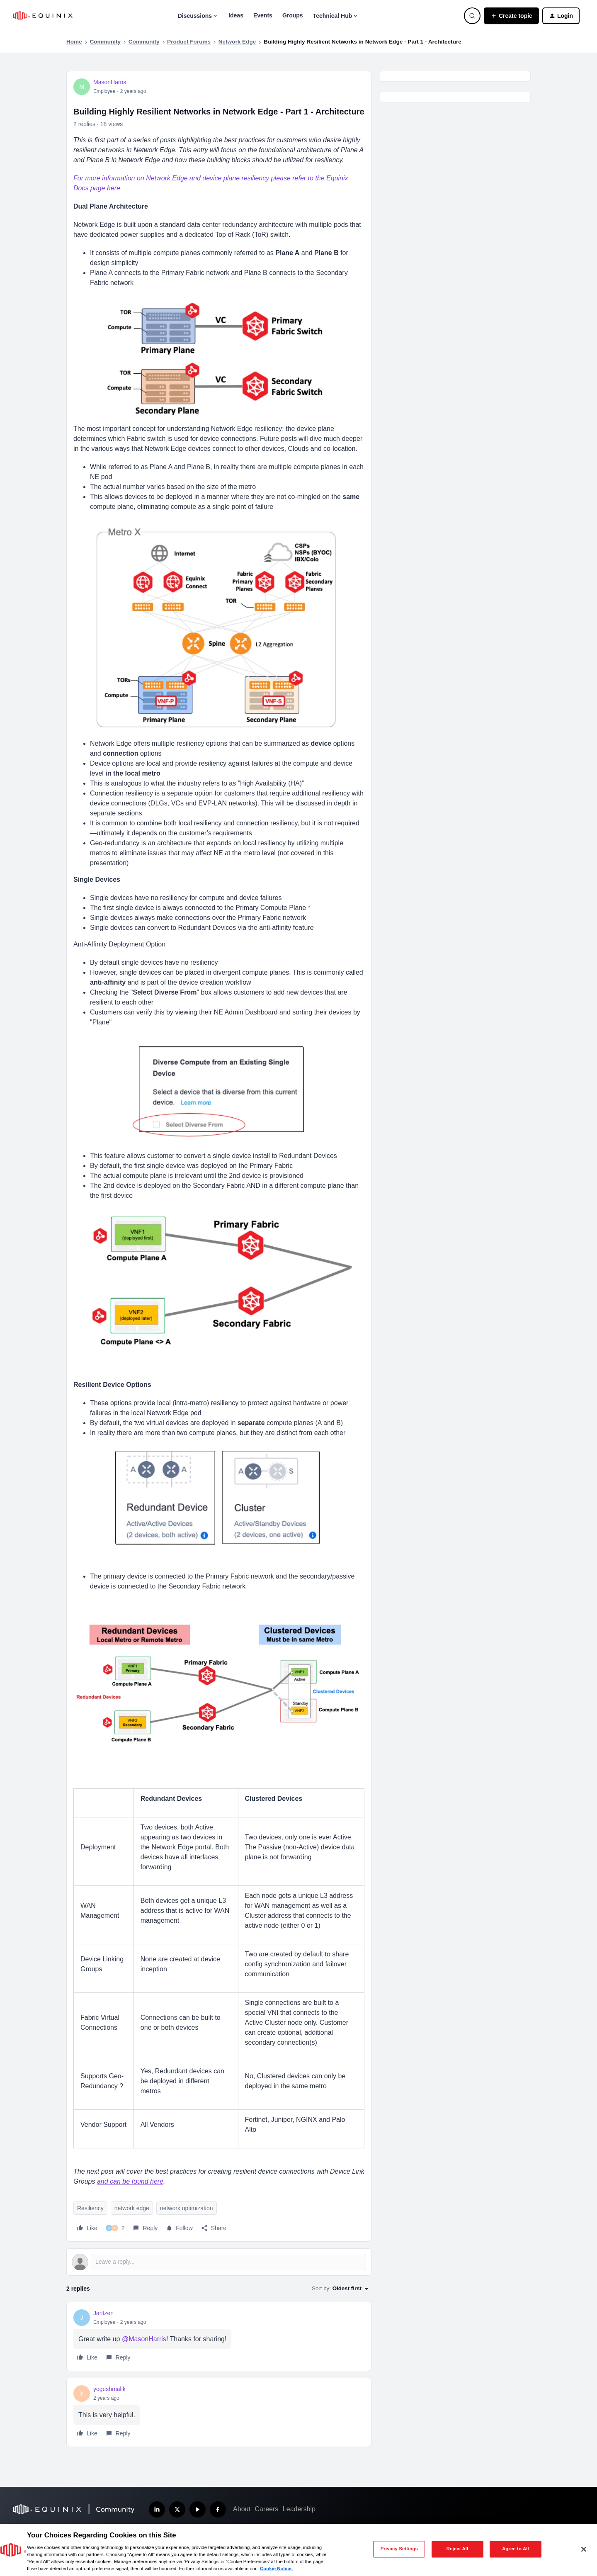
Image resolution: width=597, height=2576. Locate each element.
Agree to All (515, 2549)
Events (262, 15)
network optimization (186, 2208)
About (241, 2509)
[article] (218, 2336)
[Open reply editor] (219, 2262)
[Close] (584, 2549)
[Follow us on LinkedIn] (157, 2509)
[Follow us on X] (177, 2509)
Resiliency (90, 2208)
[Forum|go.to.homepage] (43, 15)
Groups (292, 15)
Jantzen (103, 2313)
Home (74, 42)
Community (105, 42)
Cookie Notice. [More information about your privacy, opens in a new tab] (276, 2568)
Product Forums (189, 42)
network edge (131, 2208)
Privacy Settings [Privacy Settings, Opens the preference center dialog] (399, 2549)
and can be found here (130, 2181)
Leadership (299, 2509)
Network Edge (237, 42)
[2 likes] (115, 2228)
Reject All (457, 2549)
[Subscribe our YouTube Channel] (197, 2509)
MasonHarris (109, 82)
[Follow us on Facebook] (218, 2509)
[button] (511, 15)
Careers (266, 2509)
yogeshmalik (109, 2389)
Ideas (235, 15)
